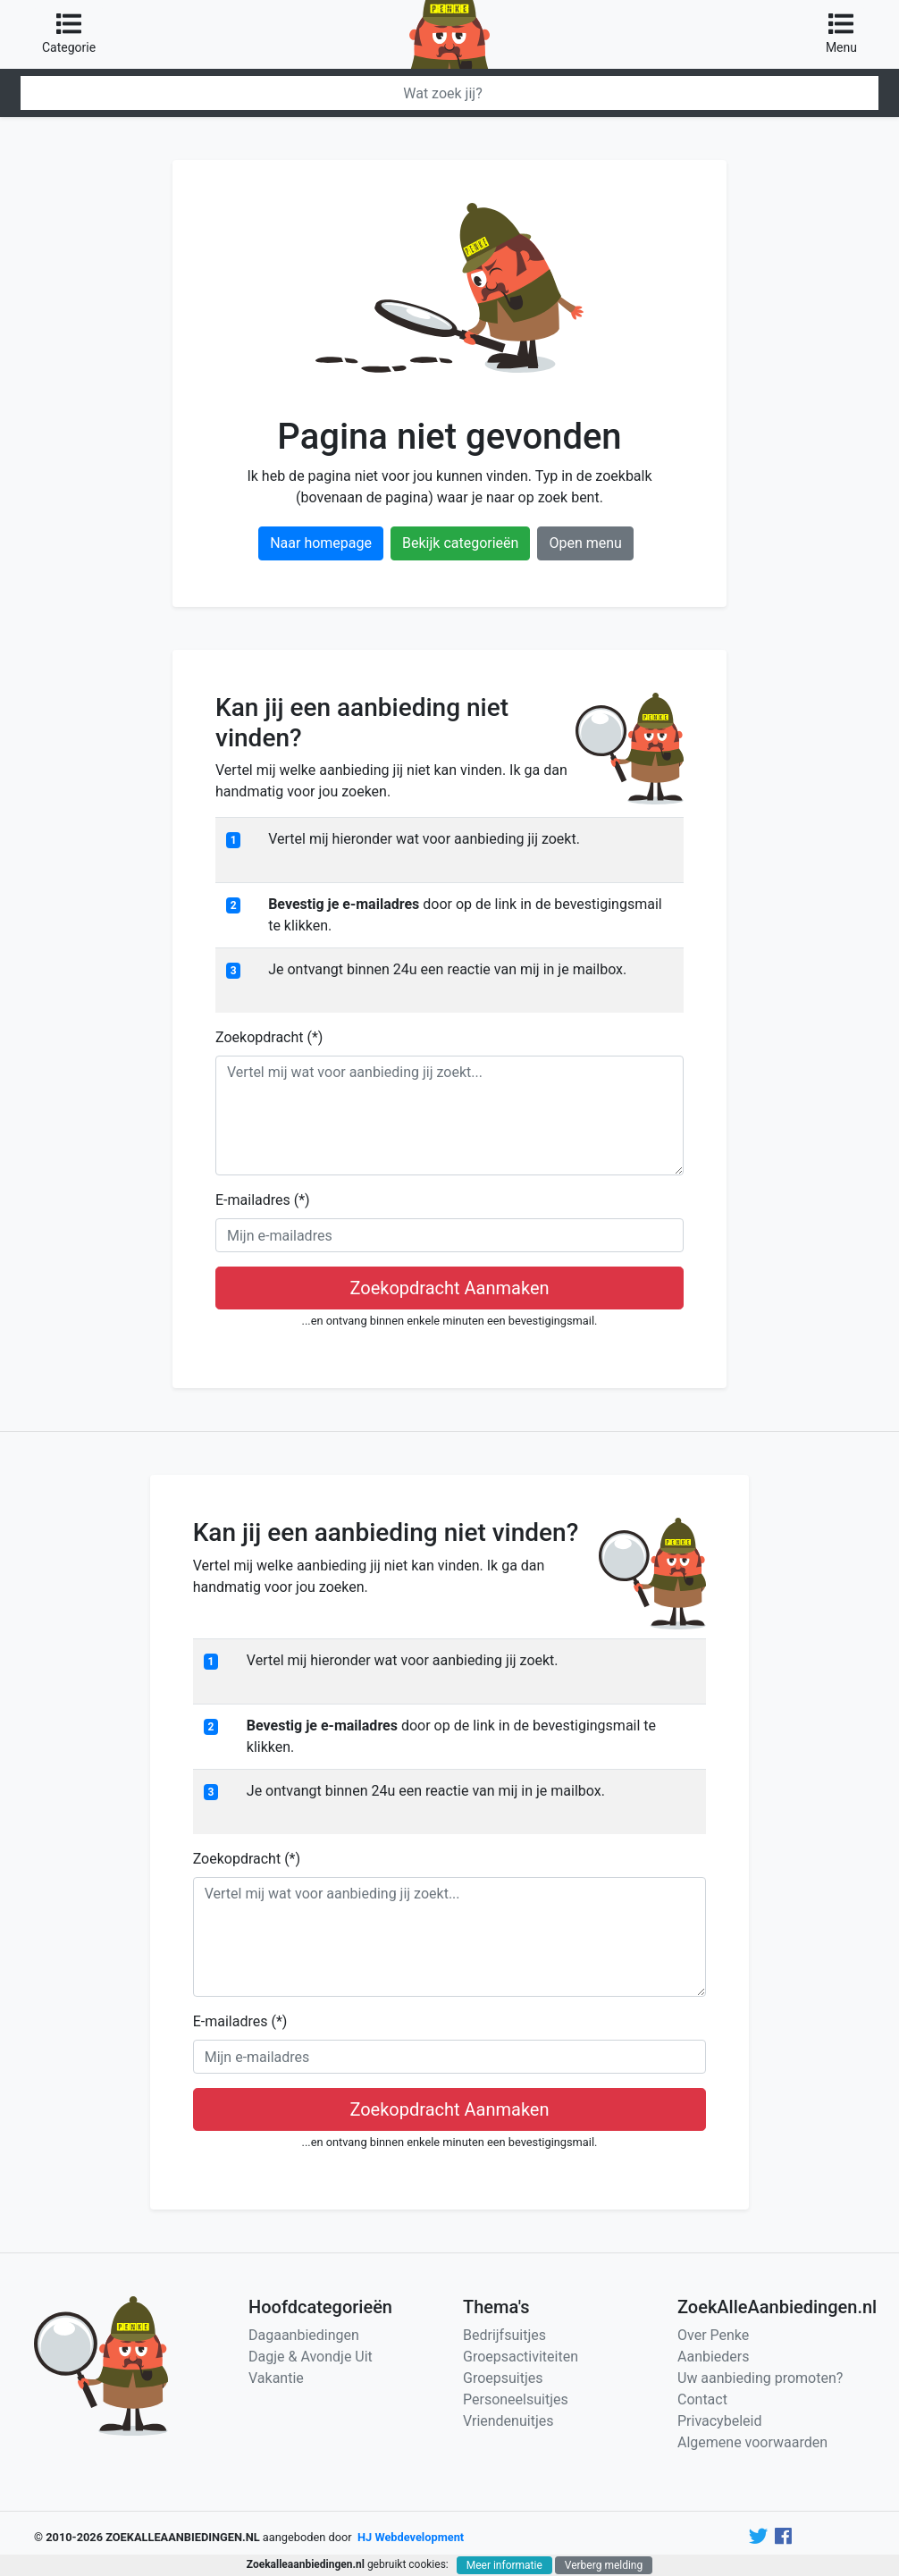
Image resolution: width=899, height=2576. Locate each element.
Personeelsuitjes (515, 2399)
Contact (702, 2399)
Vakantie (276, 2378)
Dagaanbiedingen (303, 2335)
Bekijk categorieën (460, 543)
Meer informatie (504, 2565)
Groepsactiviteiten (520, 2356)
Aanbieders (713, 2356)
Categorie (69, 33)
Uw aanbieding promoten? (760, 2378)
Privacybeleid (719, 2420)
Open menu (585, 543)
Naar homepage (321, 543)
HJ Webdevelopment (410, 2537)
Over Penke (713, 2335)
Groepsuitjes (503, 2378)
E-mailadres (262, 1199)
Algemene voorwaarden (752, 2442)
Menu (841, 33)
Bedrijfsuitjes (504, 2335)
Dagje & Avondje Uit (310, 2356)
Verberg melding (604, 2565)
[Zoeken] (449, 93)
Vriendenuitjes (508, 2420)
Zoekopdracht (269, 1037)
